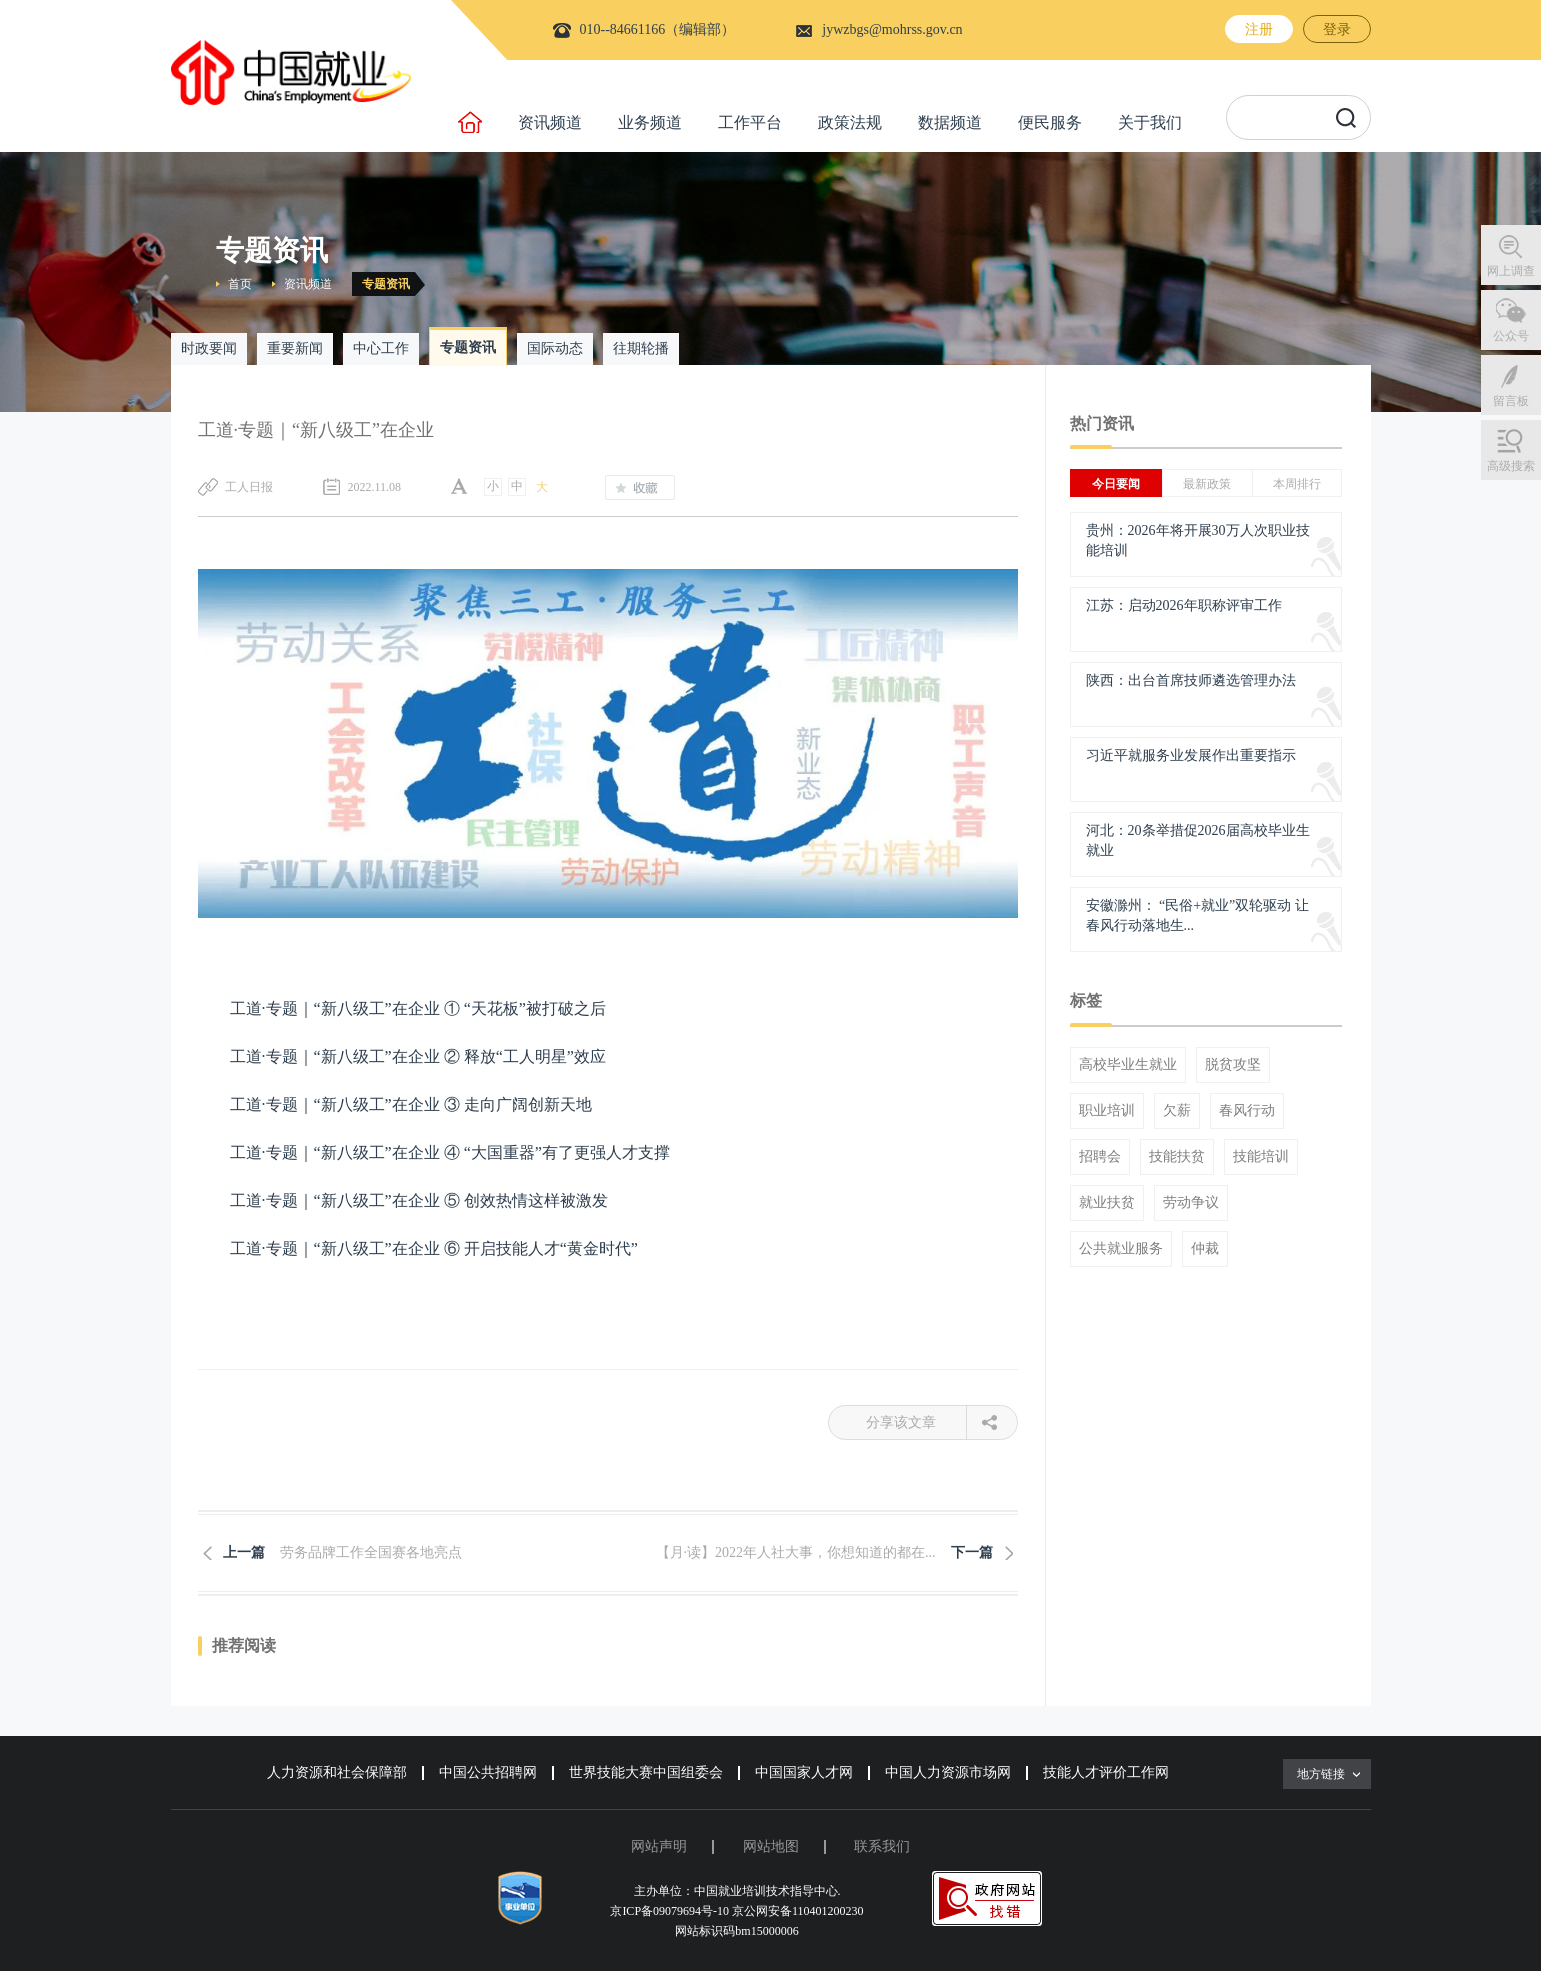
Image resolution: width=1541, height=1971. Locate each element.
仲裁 (1205, 1249)
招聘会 (1100, 1157)
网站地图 (771, 1846)
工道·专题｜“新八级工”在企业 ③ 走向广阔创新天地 (411, 1104)
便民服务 (1050, 122)
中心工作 (381, 348)
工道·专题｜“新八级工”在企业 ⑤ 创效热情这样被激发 (419, 1200)
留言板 (1511, 401)
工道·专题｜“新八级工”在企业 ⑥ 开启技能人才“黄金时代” (434, 1248)
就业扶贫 (1107, 1203)
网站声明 (659, 1846)
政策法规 (850, 122)
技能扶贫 (1177, 1157)
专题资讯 (386, 284)
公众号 (1511, 336)
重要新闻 (295, 348)
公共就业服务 (1121, 1249)
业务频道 (650, 122)
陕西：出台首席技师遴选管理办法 (1191, 680)
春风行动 (1247, 1111)
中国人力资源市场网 (948, 1772)
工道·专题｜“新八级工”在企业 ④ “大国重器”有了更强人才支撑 (450, 1152)
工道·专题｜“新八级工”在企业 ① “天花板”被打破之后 (418, 1008)
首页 (240, 284)
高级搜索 (1511, 466)
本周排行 (1297, 484)
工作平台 (750, 122)
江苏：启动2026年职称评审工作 (1184, 605)
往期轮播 (641, 348)
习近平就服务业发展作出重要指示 (1191, 755)
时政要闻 (209, 348)
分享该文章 (916, 1422)
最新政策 (1207, 484)
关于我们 (1150, 122)
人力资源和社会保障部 (337, 1772)
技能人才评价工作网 (1106, 1772)
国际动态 (555, 348)
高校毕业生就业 (1128, 1065)
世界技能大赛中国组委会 (646, 1772)
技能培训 (1261, 1157)
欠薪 (1177, 1111)
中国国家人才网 (804, 1772)
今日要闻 (1116, 484)
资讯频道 (550, 122)
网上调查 (1511, 271)
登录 (1337, 29)
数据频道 (950, 122)
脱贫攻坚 (1233, 1065)
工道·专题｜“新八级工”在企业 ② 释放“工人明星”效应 (418, 1056)
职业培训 (1107, 1111)
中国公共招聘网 (488, 1772)
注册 (1259, 29)
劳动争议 (1191, 1203)
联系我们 (882, 1846)
